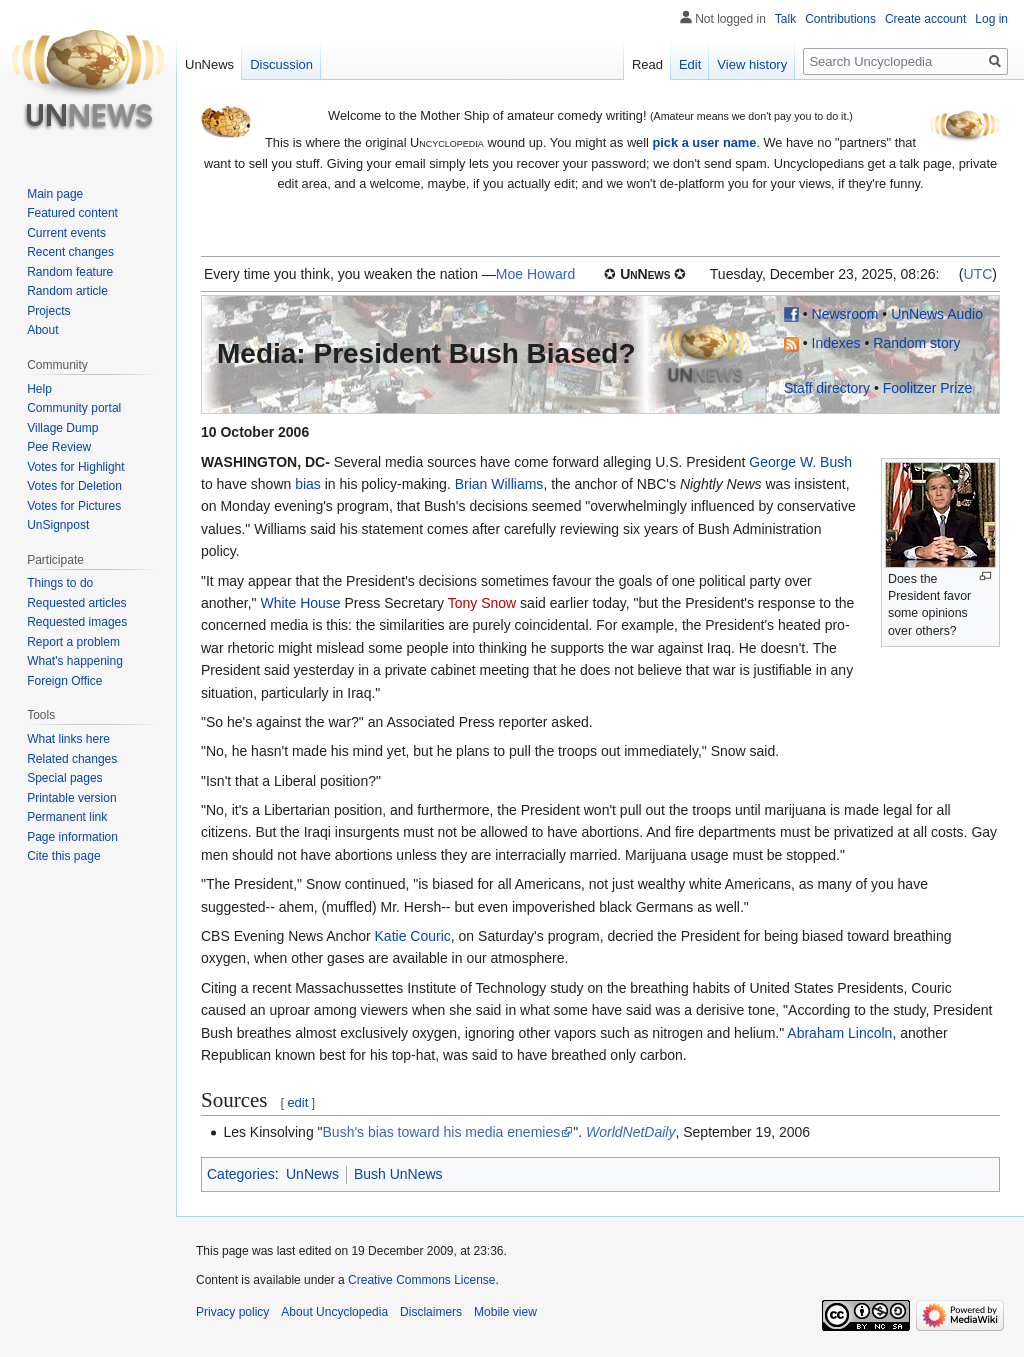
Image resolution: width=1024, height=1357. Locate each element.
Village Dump (62, 428)
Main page (55, 194)
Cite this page (63, 856)
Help (39, 389)
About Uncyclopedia (334, 1312)
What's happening (75, 661)
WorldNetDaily (630, 1132)
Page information (72, 837)
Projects (48, 311)
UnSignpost (58, 525)
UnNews (312, 1174)
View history (752, 64)
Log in (991, 19)
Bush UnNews (398, 1174)
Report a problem (73, 642)
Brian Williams (499, 484)
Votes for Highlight (75, 467)
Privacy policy (232, 1312)
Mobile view (505, 1312)
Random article (67, 291)
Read (647, 64)
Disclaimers (431, 1312)
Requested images (77, 622)
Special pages (64, 778)
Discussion (281, 64)
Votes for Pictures (74, 506)
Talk (785, 19)
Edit (690, 64)
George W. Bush (800, 462)
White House (300, 603)
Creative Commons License (421, 1280)
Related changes (72, 759)
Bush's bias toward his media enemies (442, 1132)
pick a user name (704, 142)
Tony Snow (482, 603)
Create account (925, 19)
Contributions (840, 19)
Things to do (60, 583)
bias (308, 484)
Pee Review (59, 447)
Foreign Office (64, 681)
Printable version (71, 798)
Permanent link (67, 817)
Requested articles (76, 603)
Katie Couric (413, 936)
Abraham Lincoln (839, 1033)
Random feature (70, 272)
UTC (978, 274)
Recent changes (70, 252)
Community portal (74, 408)
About (42, 330)
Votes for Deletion (74, 486)
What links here (68, 739)
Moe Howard (535, 274)
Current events (66, 233)
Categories (241, 1174)
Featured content (72, 213)
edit (297, 1102)
